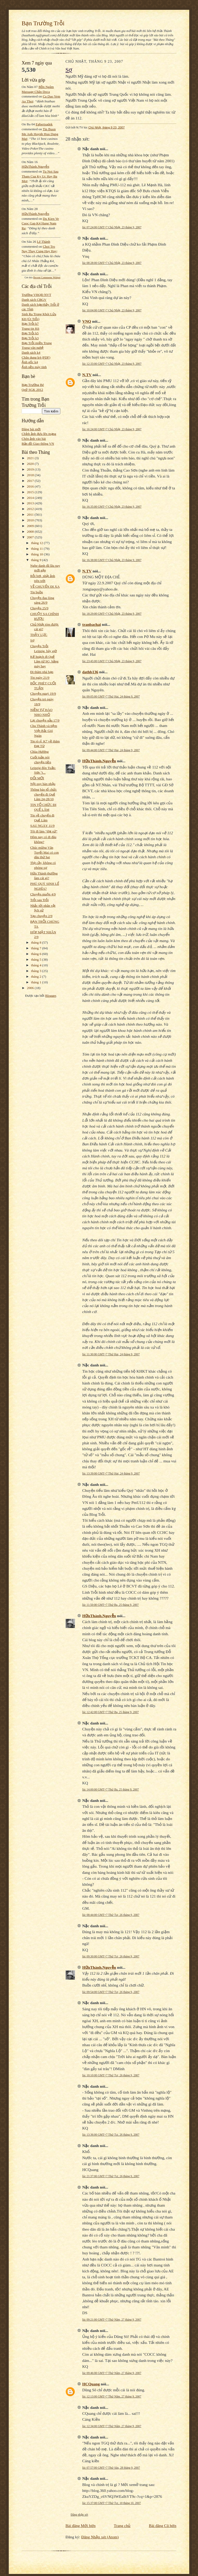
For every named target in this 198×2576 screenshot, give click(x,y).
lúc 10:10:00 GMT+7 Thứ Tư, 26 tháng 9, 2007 (110, 2075)
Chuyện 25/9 (39, 608)
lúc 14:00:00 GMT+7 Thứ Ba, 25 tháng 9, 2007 (110, 1789)
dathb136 (90, 672)
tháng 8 (36, 942)
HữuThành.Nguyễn (35, 166)
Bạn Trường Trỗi (43, 23)
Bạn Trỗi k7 (30, 324)
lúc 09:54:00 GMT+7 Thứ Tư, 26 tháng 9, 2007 (110, 1992)
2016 (31, 486)
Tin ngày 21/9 (39, 677)
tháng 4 (36, 965)
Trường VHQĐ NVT (36, 295)
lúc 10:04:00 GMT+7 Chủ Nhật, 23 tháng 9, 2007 (112, 310)
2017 (31, 481)
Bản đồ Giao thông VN (38, 443)
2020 (31, 464)
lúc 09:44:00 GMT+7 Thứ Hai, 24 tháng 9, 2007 (111, 750)
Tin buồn (36, 592)
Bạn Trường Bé (33, 385)
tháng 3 (36, 971)
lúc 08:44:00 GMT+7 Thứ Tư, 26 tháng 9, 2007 (110, 1914)
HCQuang (91, 2384)
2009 (31, 526)
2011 (31, 514)
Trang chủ (122, 2525)
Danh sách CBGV (34, 300)
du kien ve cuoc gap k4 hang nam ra (40, 223)
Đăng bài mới (31, 429)
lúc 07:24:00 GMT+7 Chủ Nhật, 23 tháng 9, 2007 (112, 227)
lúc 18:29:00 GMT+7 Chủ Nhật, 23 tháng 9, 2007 (112, 613)
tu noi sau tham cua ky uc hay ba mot (40, 176)
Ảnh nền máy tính (34, 367)
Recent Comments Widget (46, 277)
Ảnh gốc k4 (30, 362)
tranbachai (91, 624)
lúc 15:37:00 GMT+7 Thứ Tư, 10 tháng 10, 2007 (111, 2503)
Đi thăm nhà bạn (41, 672)
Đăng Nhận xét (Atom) (100, 2537)
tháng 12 (37, 543)
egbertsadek (44, 124)
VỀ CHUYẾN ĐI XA (45, 586)
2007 (31, 537)
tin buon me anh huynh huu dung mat (40, 134)
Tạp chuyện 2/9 (41, 916)
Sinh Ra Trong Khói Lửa (39, 314)
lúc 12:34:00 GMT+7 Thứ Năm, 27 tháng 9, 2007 (111, 2426)
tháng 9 (36, 560)
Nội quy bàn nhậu (42, 784)
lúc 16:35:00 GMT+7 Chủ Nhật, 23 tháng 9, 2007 (112, 506)
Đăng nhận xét (79, 2514)
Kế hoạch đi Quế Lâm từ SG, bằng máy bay (44, 661)
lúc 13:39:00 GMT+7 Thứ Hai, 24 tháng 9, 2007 (111, 1473)
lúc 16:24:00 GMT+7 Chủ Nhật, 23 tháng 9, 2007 (112, 429)
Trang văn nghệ (33, 348)
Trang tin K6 (30, 328)
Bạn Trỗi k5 (30, 333)
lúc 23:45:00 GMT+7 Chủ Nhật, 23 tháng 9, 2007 (112, 661)
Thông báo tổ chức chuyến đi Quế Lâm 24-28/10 (43, 794)
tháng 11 (37, 548)
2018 (31, 475)
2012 (31, 509)
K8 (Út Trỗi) (30, 319)
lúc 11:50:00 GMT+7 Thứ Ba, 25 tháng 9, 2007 (110, 1604)
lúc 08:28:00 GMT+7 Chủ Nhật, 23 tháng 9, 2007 (112, 262)
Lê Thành (43, 242)
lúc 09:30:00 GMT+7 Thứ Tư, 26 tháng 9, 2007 (110, 1956)
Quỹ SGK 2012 (32, 390)
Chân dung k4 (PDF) (36, 357)
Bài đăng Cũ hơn (162, 2525)
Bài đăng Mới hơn (80, 2525)
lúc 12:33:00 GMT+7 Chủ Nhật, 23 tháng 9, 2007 (112, 363)
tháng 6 (36, 954)
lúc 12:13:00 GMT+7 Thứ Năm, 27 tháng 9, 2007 (111, 2396)
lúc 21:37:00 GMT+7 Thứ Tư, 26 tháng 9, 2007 (110, 2176)
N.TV (87, 374)
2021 (31, 458)
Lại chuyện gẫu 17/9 (44, 720)
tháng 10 (37, 554)
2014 (31, 498)
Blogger (50, 996)
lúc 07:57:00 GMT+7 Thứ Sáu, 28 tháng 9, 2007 (111, 2467)
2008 (31, 531)
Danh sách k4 (31, 352)
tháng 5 (36, 959)
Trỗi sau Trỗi (39, 900)
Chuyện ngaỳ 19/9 (43, 693)
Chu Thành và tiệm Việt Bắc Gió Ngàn (43, 730)
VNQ (86, 321)
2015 (31, 492)
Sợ (32, 640)
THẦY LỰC (38, 635)
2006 (31, 988)
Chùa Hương (39, 752)
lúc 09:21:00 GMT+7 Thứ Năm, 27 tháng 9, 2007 (111, 2319)
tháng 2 (36, 976)
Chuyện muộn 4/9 (43, 894)
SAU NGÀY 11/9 (42, 826)
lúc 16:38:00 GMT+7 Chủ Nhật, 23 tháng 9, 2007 (112, 560)
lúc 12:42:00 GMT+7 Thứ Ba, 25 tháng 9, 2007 (110, 1712)
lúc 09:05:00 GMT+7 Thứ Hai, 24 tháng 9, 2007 (111, 696)
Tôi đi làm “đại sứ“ (43, 831)
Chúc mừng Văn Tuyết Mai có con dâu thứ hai (44, 852)
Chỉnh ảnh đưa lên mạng (39, 434)
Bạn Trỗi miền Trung (37, 343)
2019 (31, 469)
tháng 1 (36, 982)
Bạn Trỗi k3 (30, 338)
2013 (31, 503)
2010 (31, 520)
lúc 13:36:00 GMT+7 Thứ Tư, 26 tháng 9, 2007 (110, 2134)
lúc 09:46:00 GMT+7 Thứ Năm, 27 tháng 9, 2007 (111, 2373)
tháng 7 (36, 948)
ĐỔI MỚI (37, 778)
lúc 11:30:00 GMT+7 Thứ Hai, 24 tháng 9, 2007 (111, 1354)
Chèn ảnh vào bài (34, 439)
